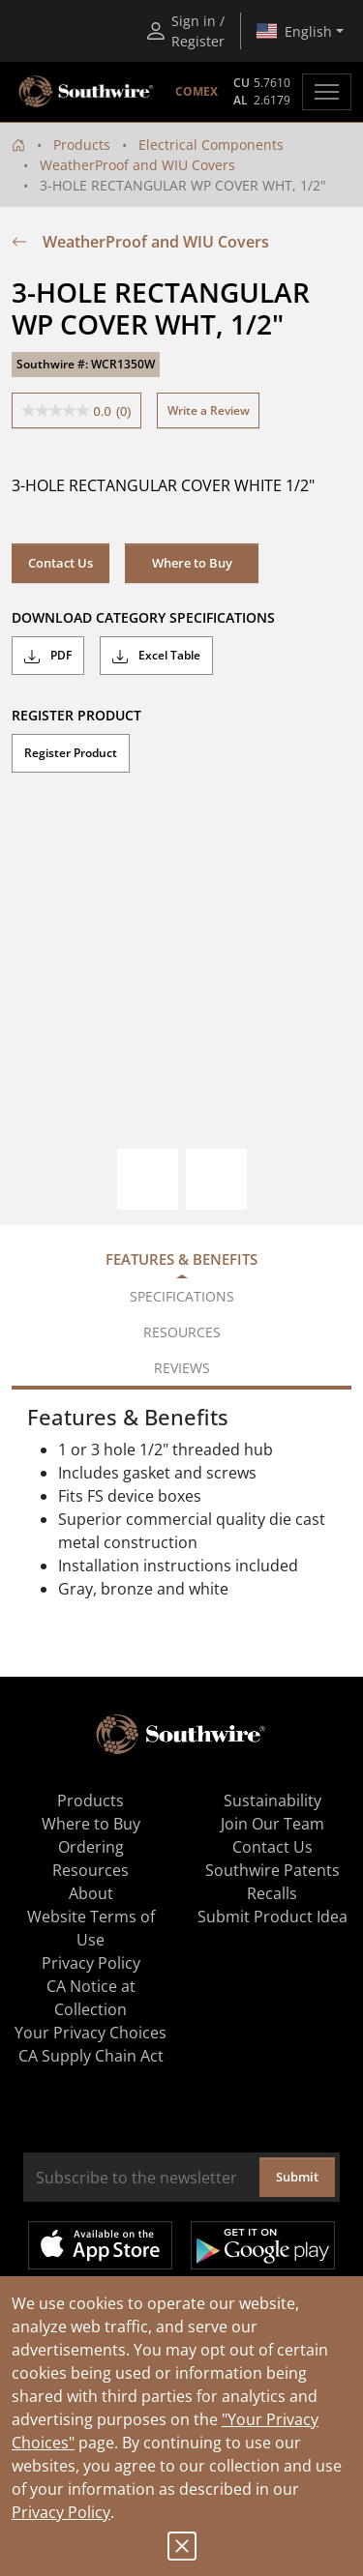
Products (81, 144)
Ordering (91, 1847)
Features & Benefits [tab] (181, 1259)
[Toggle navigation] (326, 91)
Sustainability (272, 1800)
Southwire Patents (272, 1870)
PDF (48, 655)
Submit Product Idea (272, 1916)
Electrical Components (211, 144)
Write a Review (208, 410)
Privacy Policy (61, 2512)
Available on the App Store (100, 2245)
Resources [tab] (182, 1332)
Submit (297, 2176)
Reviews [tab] (182, 1368)
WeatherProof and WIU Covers (137, 165)
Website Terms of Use (91, 1928)
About (91, 1893)
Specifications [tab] (182, 1296)
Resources (90, 1870)
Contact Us (60, 562)
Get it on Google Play (263, 2245)
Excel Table (156, 655)
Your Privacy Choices (90, 2032)
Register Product (70, 753)
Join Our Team (272, 1823)
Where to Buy (192, 562)
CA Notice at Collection (91, 1998)
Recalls (272, 1893)
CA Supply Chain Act (91, 2055)
